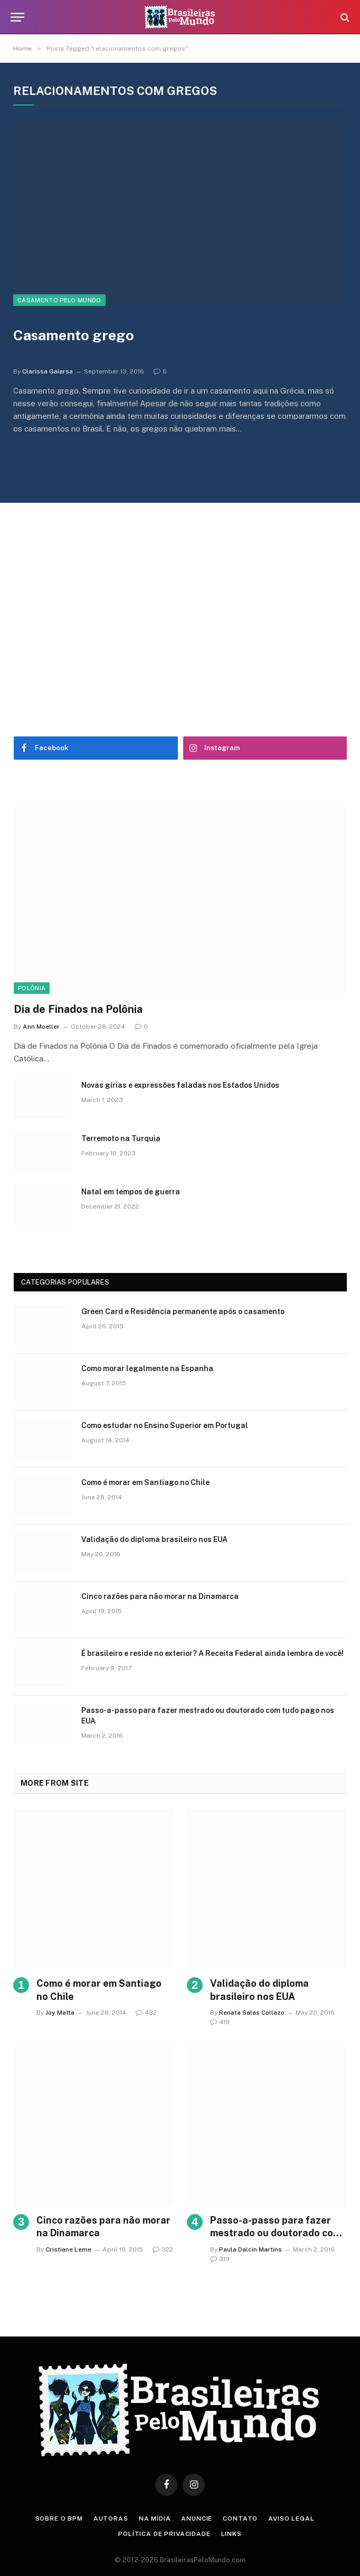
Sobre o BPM (59, 2518)
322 (163, 2249)
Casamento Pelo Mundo (59, 300)
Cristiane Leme (68, 2249)
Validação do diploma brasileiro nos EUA (154, 1539)
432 (146, 2012)
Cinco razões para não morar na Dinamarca (160, 1596)
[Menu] (17, 17)
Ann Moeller (41, 1026)
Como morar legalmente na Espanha (147, 1368)
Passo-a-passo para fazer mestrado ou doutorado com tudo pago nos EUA (207, 1715)
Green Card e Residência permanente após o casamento (183, 1311)
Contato (240, 2518)
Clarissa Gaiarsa (47, 371)
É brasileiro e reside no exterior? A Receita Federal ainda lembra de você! (212, 1653)
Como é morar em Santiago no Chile (145, 1482)
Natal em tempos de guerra (130, 1192)
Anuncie (196, 2518)
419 (220, 2022)
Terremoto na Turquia (120, 1138)
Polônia (31, 988)
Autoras (110, 2518)
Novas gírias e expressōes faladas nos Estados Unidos (180, 1085)
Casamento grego (73, 335)
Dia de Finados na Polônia (78, 1009)
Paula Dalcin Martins (250, 2249)
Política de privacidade (164, 2533)
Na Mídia (155, 2518)
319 (220, 2259)
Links (231, 2533)
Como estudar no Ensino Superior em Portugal (164, 1425)
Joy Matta (59, 2012)
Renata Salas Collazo (252, 2012)
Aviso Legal (291, 2518)
